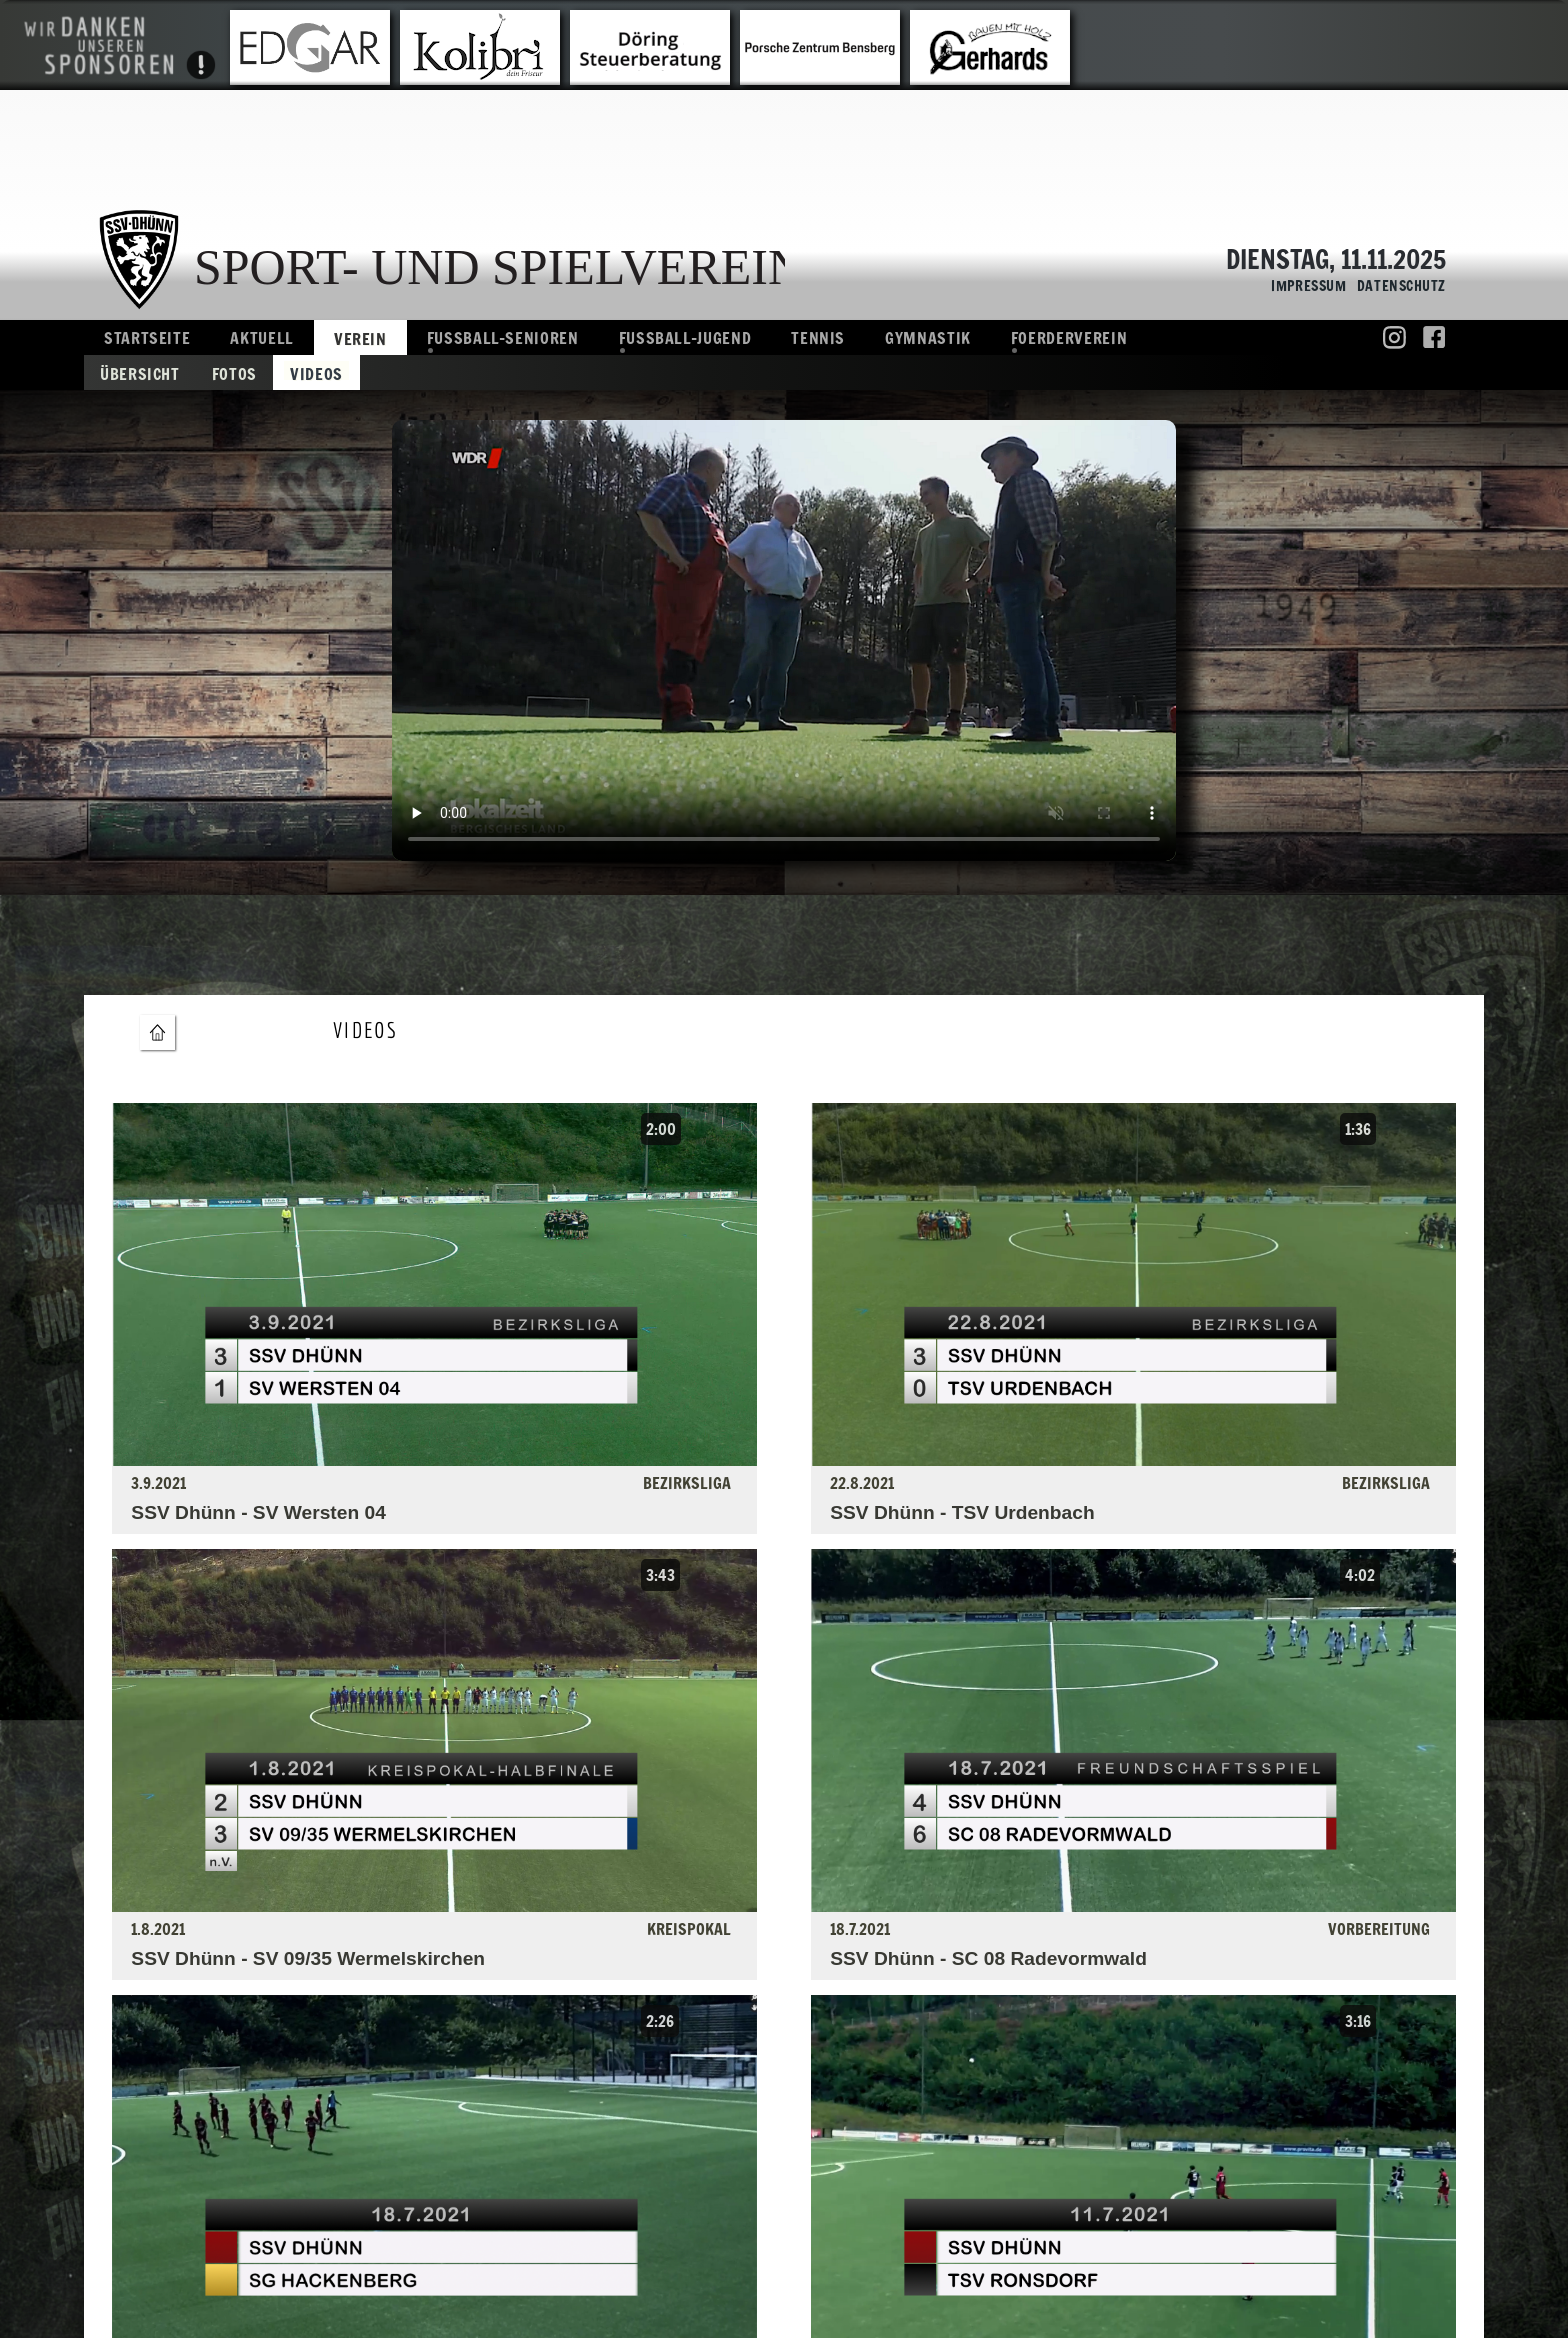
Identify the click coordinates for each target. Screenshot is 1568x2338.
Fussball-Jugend (685, 338)
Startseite (147, 337)
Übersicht (140, 372)
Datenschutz (1396, 286)
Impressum (1304, 286)
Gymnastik (928, 337)
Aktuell (261, 337)
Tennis (818, 337)
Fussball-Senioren (503, 338)
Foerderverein (1069, 338)
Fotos (234, 372)
